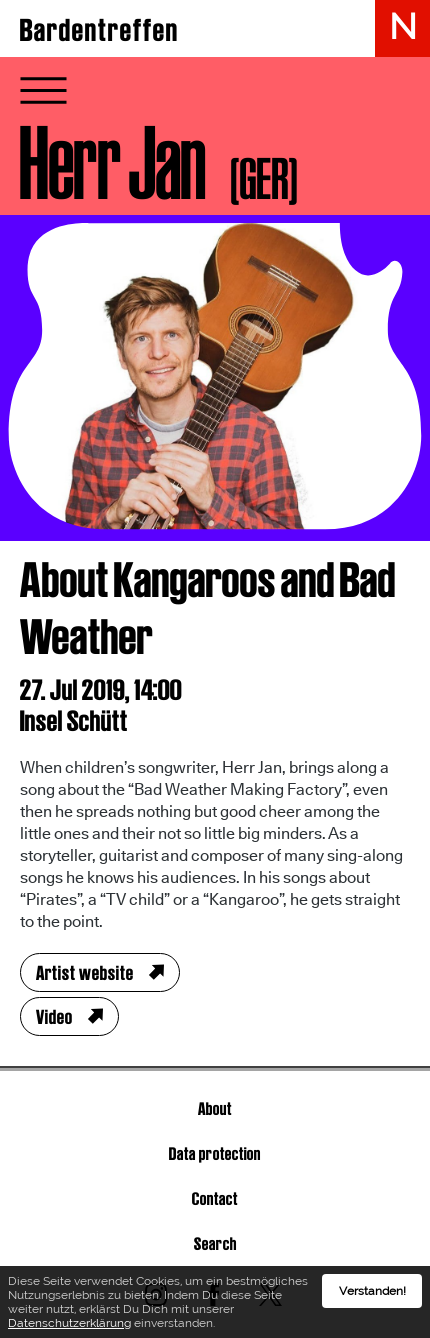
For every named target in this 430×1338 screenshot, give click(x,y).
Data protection (215, 1153)
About (215, 1108)
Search (215, 1243)
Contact (215, 1198)
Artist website (85, 973)
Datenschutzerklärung (69, 1324)
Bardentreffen (99, 30)
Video (54, 1017)
